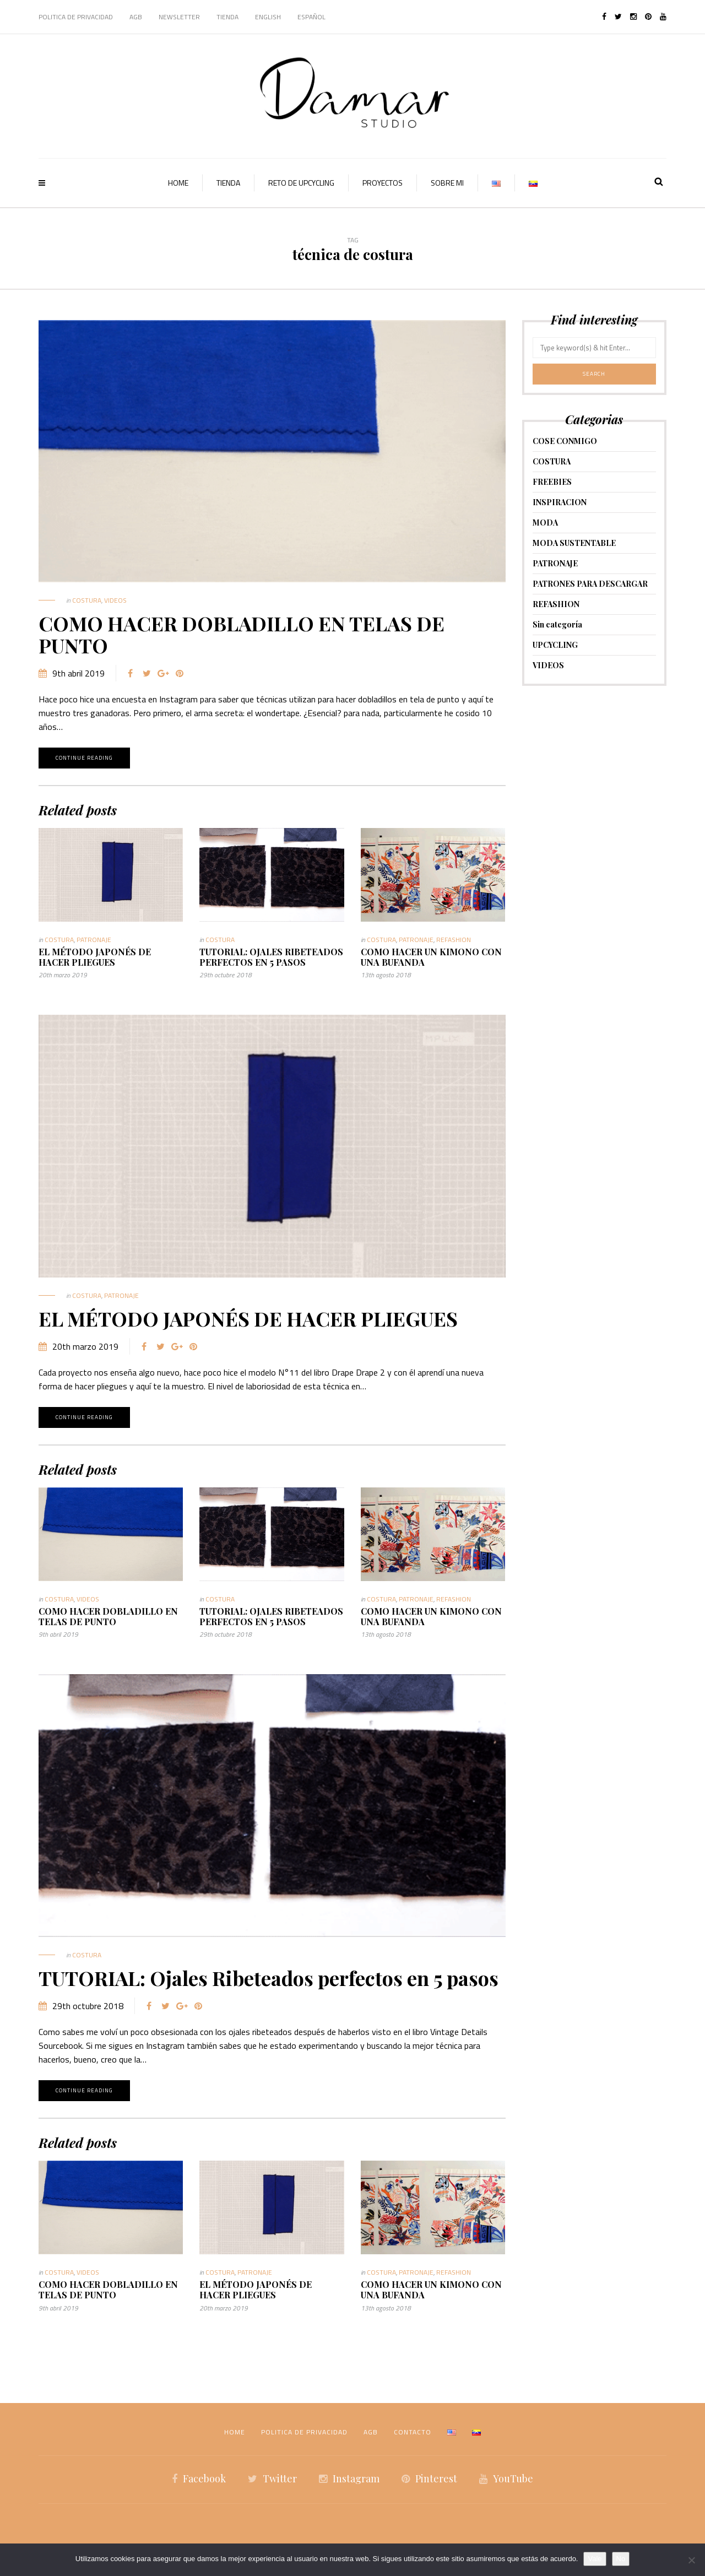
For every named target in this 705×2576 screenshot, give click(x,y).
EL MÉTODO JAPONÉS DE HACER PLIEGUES (95, 957)
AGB (135, 17)
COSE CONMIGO (565, 441)
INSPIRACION (560, 502)
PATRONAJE (94, 939)
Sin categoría (557, 624)
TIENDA (227, 17)
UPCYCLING (555, 645)
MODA (545, 522)
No (621, 2559)
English (268, 17)
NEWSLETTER (179, 17)
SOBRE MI (447, 182)
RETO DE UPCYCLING (301, 182)
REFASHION (453, 939)
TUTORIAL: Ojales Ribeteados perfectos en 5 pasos (271, 957)
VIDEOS (115, 600)
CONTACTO (412, 2432)
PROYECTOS (382, 182)
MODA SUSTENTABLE (574, 543)
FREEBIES (552, 482)
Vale (594, 2559)
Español (311, 17)
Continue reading (84, 758)
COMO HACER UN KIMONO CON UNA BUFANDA (431, 957)
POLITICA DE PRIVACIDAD (76, 17)
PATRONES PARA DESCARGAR (590, 583)
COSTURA (86, 600)
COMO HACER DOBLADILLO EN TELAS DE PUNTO (241, 634)
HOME (178, 182)
